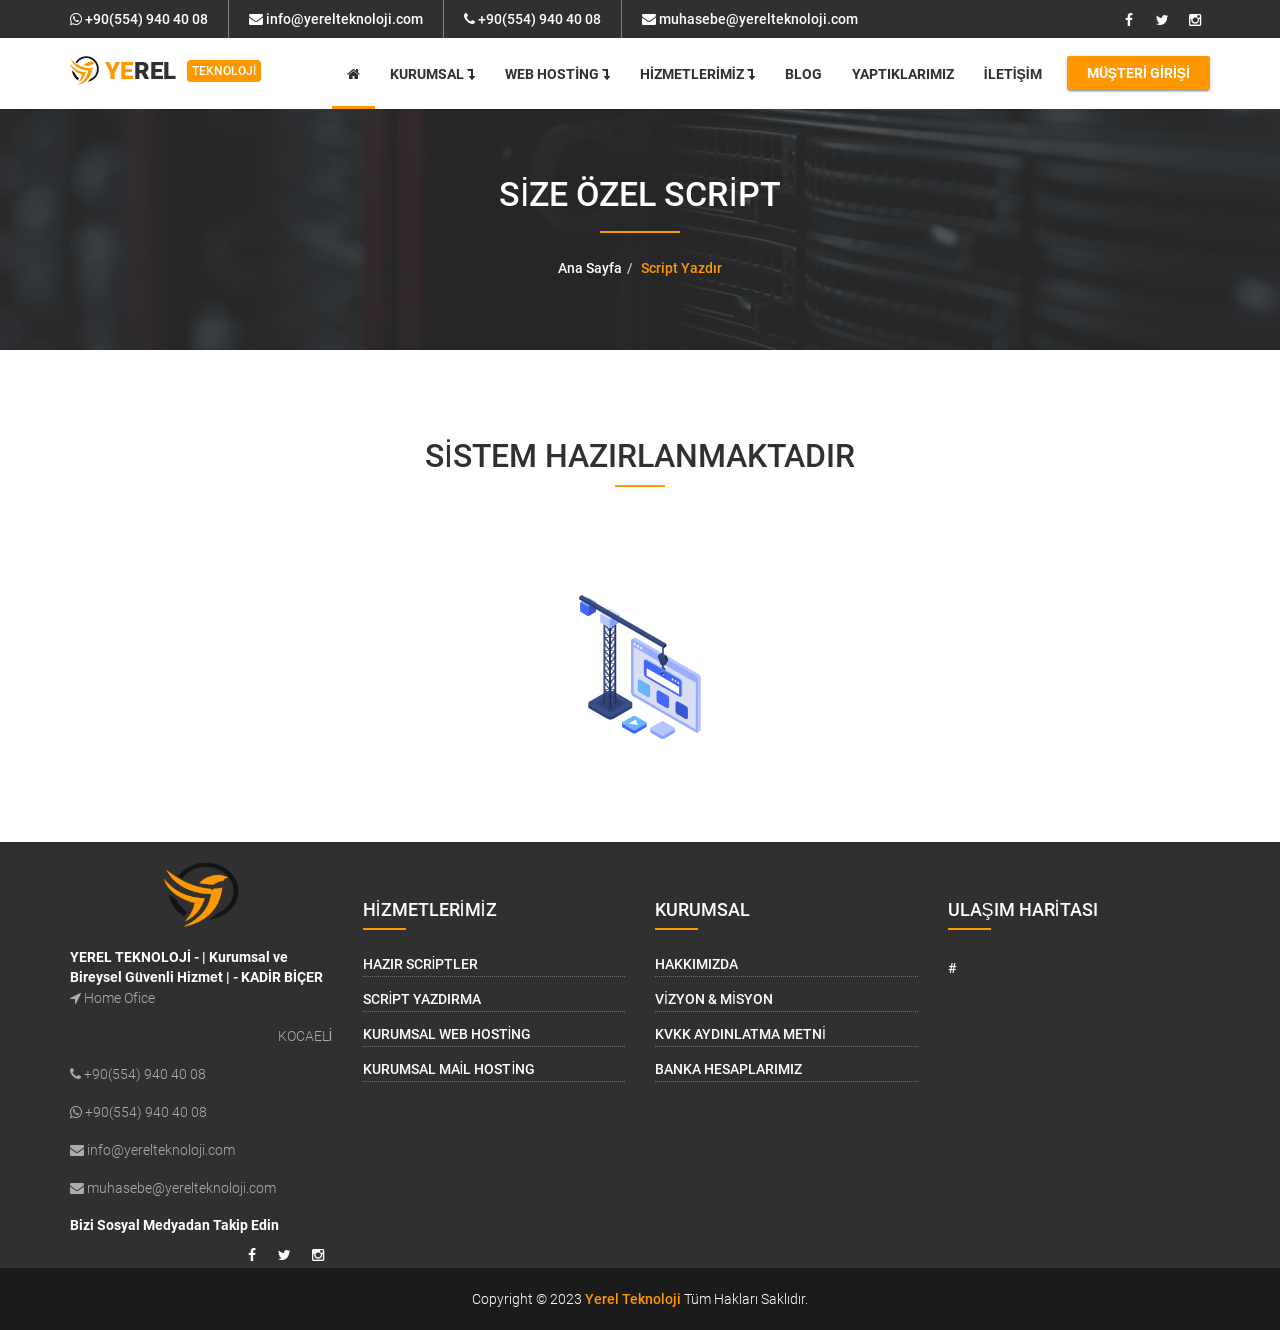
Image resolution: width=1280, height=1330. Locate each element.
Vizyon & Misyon (714, 999)
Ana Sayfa (590, 268)
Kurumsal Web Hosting (447, 1034)
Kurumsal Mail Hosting (449, 1069)
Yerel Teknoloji (633, 1299)
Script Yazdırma (422, 999)
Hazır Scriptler (421, 964)
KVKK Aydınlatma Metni (740, 1034)
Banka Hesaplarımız (728, 1069)
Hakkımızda (696, 964)
